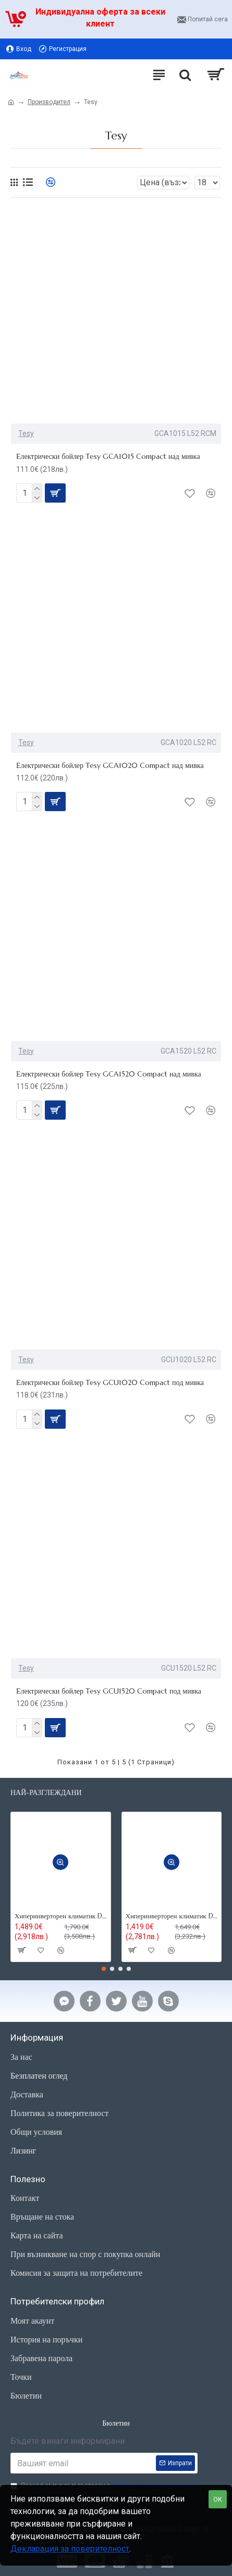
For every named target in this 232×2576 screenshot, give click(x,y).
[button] (104, 1969)
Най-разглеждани (46, 1792)
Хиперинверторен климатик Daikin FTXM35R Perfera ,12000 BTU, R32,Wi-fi (61, 1916)
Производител (49, 102)
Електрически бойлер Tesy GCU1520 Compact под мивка (108, 1691)
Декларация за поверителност (69, 2549)
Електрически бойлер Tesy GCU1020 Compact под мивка (110, 1382)
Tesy (26, 433)
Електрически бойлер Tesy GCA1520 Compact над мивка (108, 1074)
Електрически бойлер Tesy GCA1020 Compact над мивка (110, 765)
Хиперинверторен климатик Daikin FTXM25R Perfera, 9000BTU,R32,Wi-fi (172, 1916)
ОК (217, 2499)
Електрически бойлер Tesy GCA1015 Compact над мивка (108, 456)
